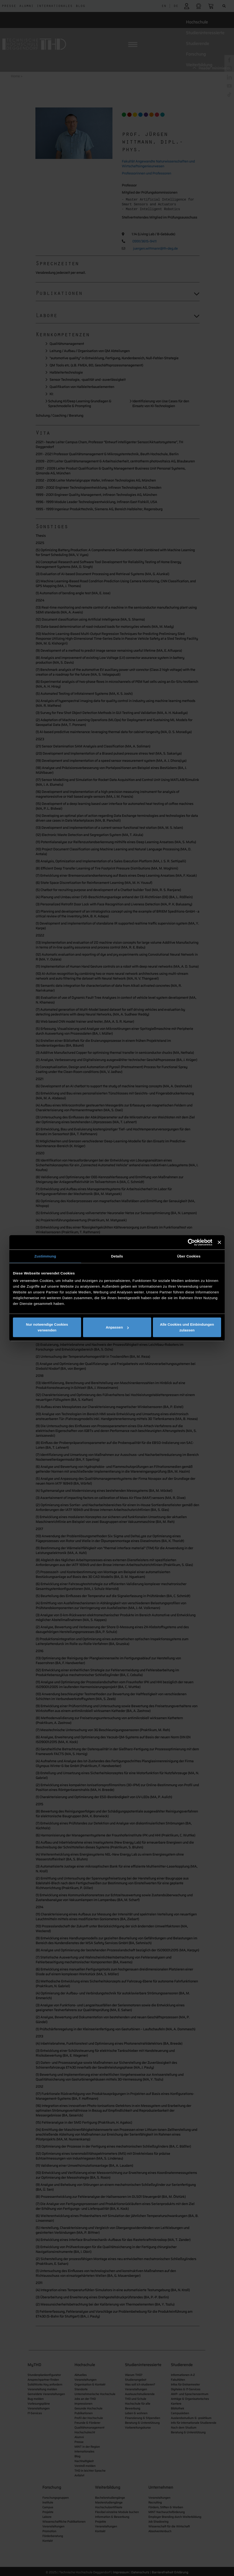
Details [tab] (117, 1256)
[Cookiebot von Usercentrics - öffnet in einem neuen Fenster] (191, 1242)
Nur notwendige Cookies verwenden (47, 1327)
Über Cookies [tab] (189, 1256)
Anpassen (117, 1327)
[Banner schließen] (219, 1242)
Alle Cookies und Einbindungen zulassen (187, 1327)
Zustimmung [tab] (45, 1256)
